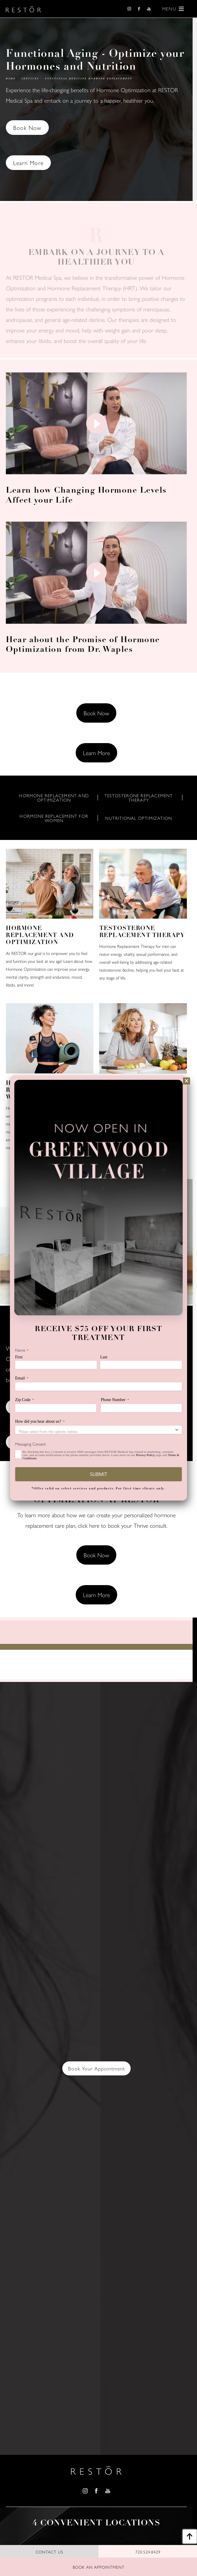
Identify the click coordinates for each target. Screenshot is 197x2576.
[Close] (186, 1081)
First (19, 1357)
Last (103, 1357)
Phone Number (115, 1400)
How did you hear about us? (40, 1421)
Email (21, 1378)
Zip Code (24, 1400)
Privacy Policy (145, 1455)
